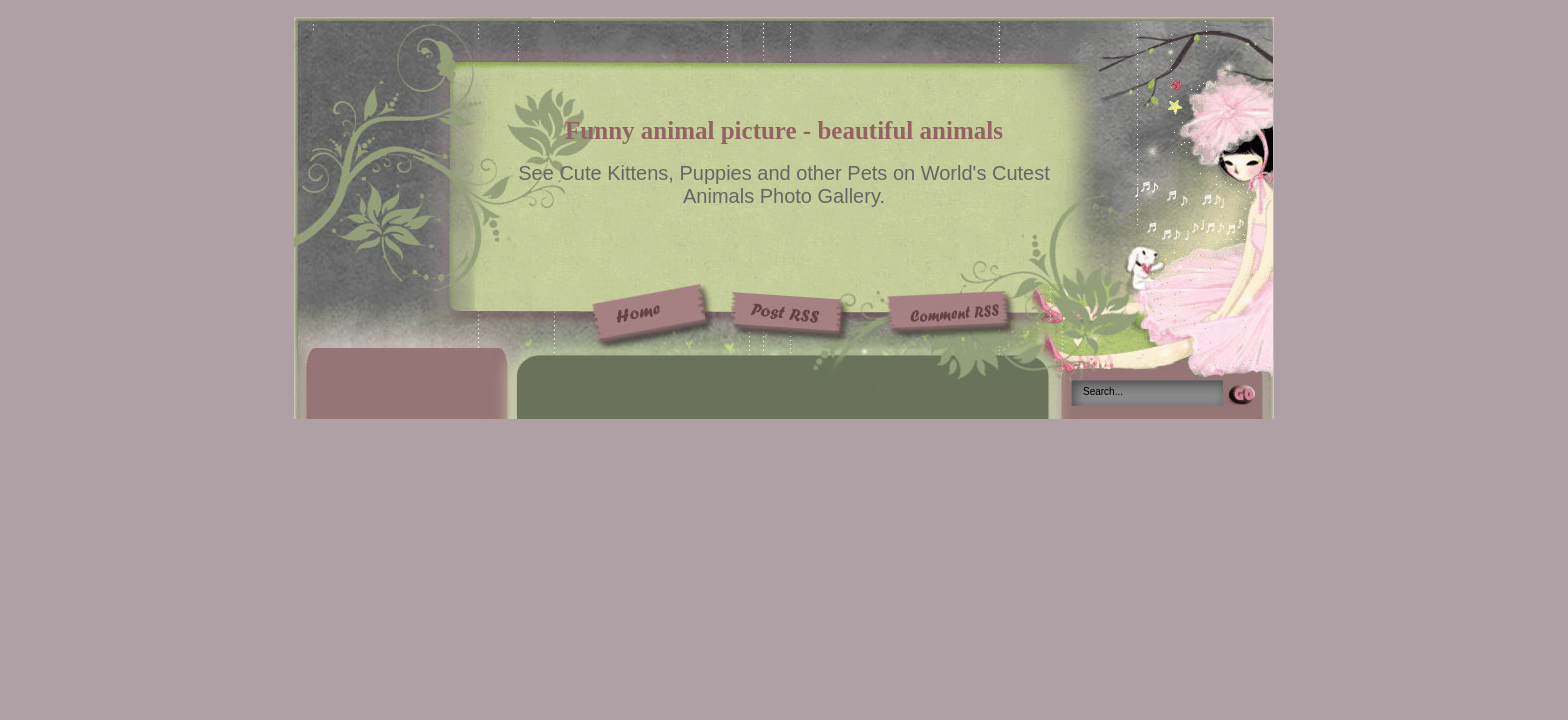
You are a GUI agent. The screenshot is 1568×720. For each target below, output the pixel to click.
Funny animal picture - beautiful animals (784, 130)
